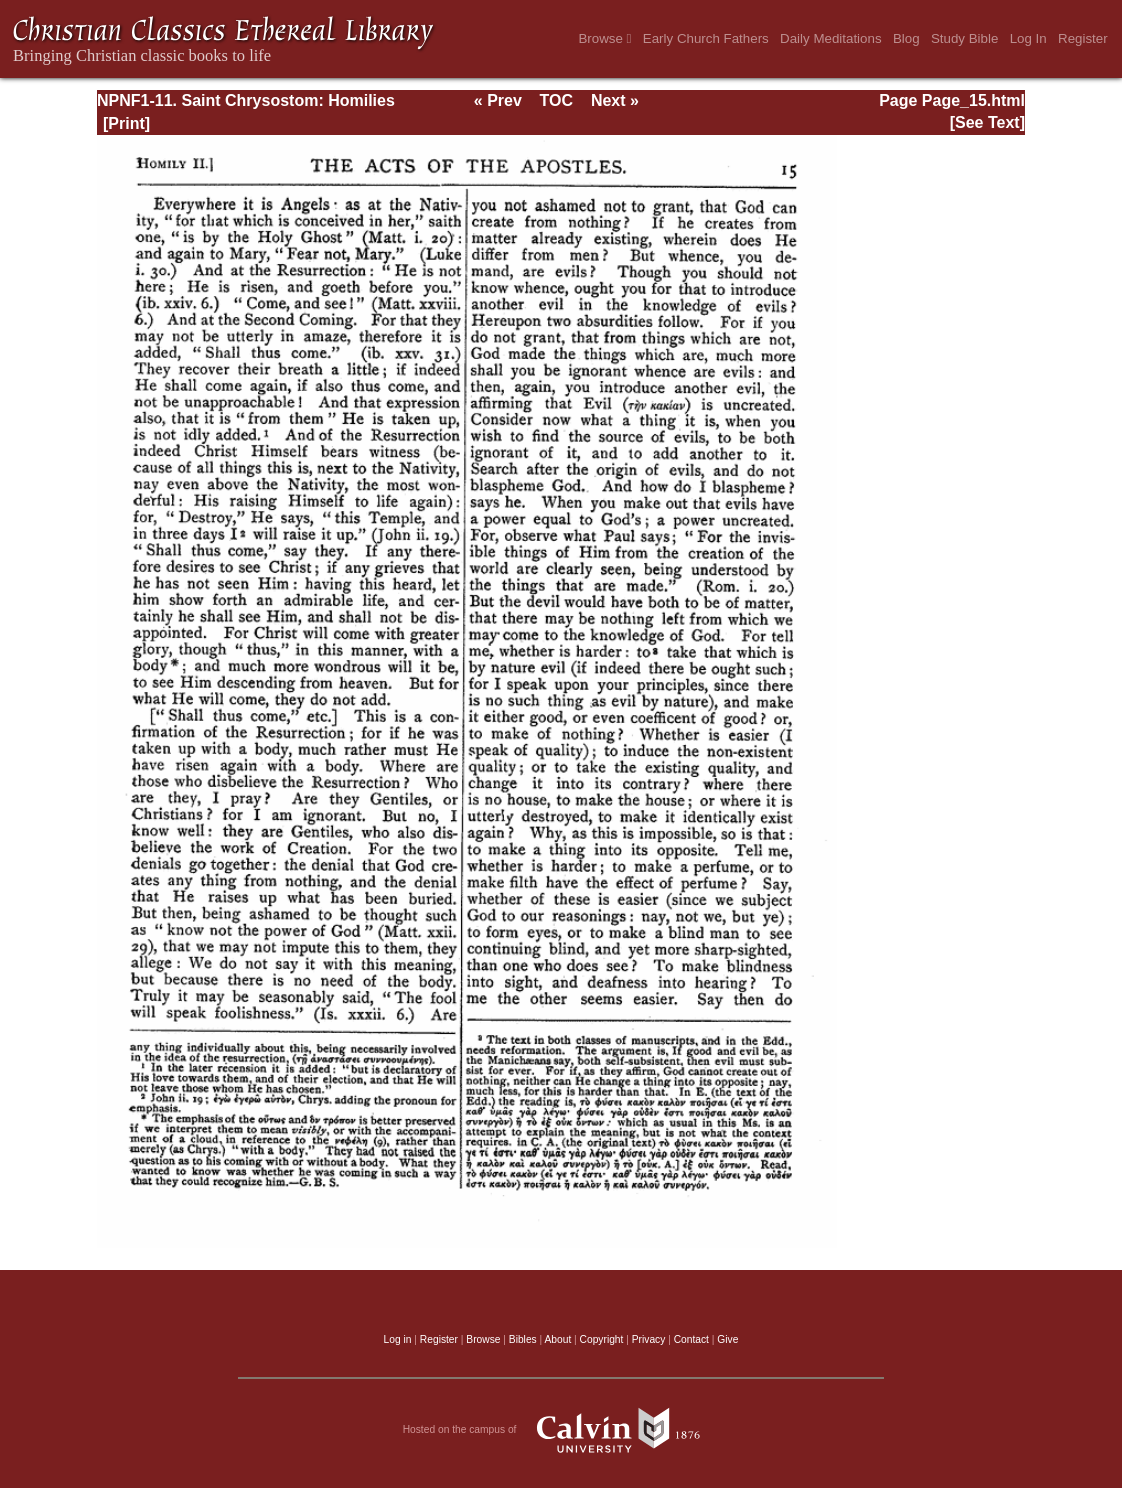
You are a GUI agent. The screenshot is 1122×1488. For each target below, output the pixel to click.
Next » (615, 100)
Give (727, 1339)
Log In (1028, 38)
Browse (604, 38)
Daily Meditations (830, 38)
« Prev (498, 100)
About (557, 1339)
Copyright (602, 1339)
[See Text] (987, 122)
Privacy (649, 1339)
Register (1083, 38)
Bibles (523, 1339)
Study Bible (964, 38)
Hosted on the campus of (561, 1430)
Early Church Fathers (706, 38)
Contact (691, 1339)
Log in (398, 1339)
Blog (906, 38)
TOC (556, 100)
